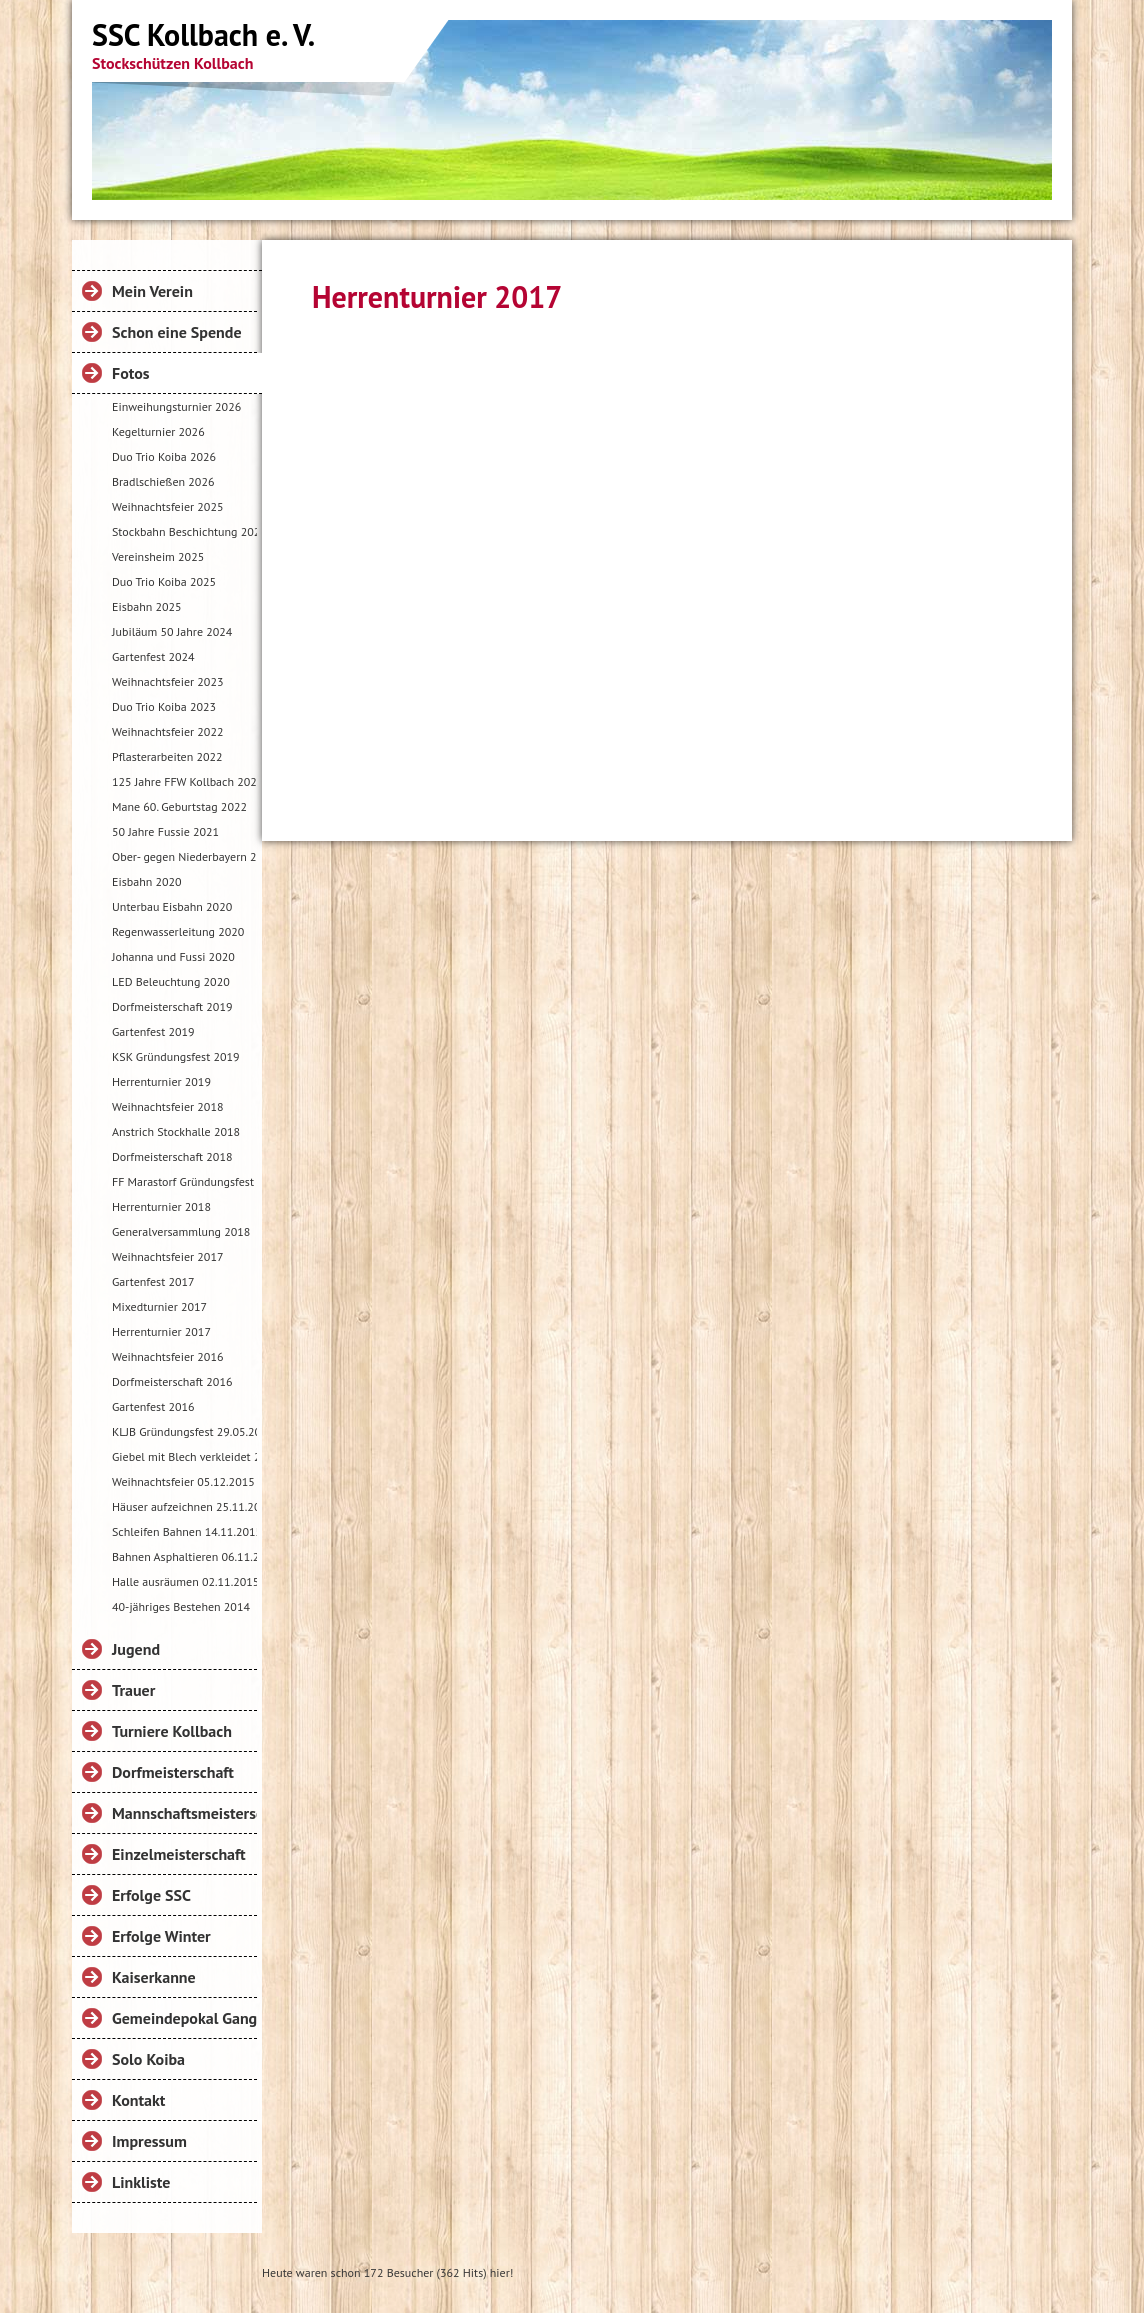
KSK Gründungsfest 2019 (176, 1056)
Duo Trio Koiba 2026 (164, 456)
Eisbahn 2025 (147, 606)
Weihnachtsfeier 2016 (167, 1356)
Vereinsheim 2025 (158, 556)
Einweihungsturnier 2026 (176, 406)
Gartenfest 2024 (153, 656)
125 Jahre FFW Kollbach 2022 (184, 781)
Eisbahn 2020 (147, 881)
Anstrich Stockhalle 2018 (176, 1131)
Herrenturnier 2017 (161, 1331)
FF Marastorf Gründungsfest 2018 (184, 1181)
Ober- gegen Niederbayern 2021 (184, 856)
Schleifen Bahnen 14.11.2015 (184, 1531)
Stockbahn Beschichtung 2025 (184, 531)
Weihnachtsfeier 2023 (167, 681)
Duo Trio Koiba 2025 (164, 581)
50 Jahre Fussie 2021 (165, 831)
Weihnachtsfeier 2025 (167, 506)
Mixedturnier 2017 (159, 1306)
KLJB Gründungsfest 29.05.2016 (184, 1431)
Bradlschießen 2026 (163, 481)
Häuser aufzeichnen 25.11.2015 (184, 1506)
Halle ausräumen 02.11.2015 (184, 1581)
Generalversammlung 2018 (181, 1231)
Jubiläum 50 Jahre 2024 (172, 631)
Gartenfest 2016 (153, 1406)
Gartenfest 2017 (153, 1281)
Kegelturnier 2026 (158, 431)
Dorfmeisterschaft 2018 (172, 1156)
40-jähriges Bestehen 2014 (181, 1606)
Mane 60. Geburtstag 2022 (179, 806)
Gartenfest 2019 (153, 1031)
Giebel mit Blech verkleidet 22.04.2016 (184, 1456)
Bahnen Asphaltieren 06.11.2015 (184, 1556)
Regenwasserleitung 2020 (178, 931)
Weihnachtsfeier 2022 (167, 731)
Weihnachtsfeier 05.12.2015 (183, 1481)
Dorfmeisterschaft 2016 (172, 1381)
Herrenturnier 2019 (161, 1081)
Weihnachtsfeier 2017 (167, 1256)
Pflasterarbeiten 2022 (167, 756)
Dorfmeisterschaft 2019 (172, 1006)
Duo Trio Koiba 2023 (164, 706)
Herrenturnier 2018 (161, 1206)
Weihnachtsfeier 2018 (167, 1106)
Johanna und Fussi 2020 (173, 956)
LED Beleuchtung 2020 (171, 981)
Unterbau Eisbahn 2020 (172, 906)
